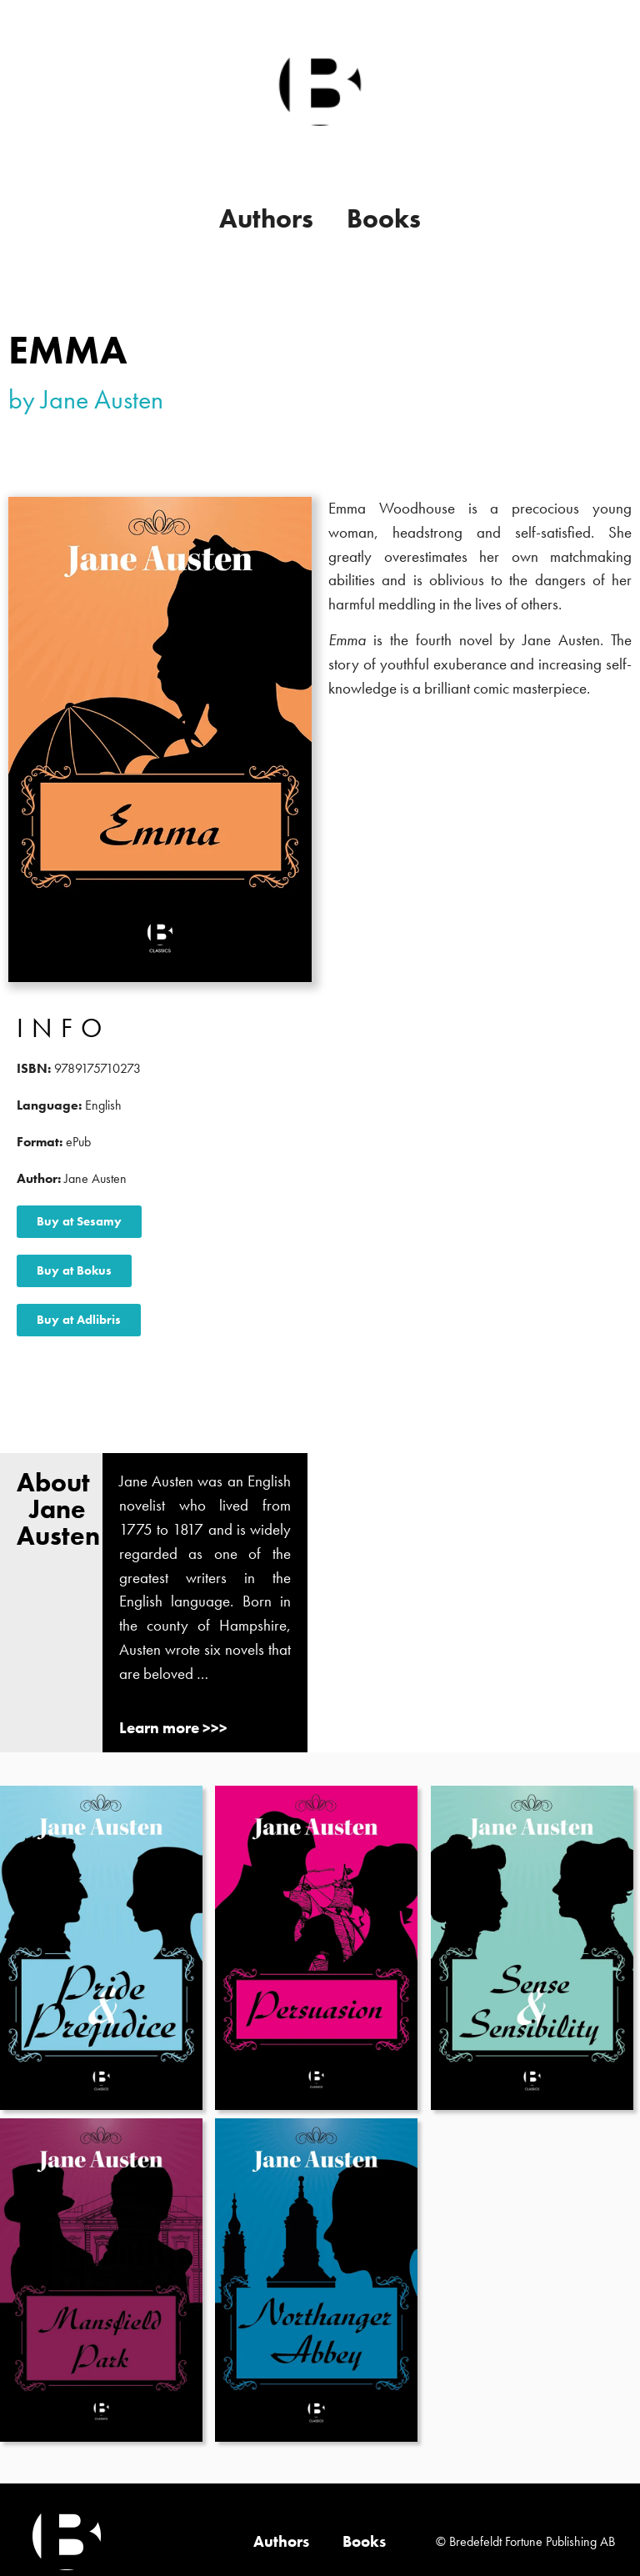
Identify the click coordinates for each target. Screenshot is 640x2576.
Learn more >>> (173, 1727)
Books (384, 219)
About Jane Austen (58, 1509)
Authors (266, 219)
